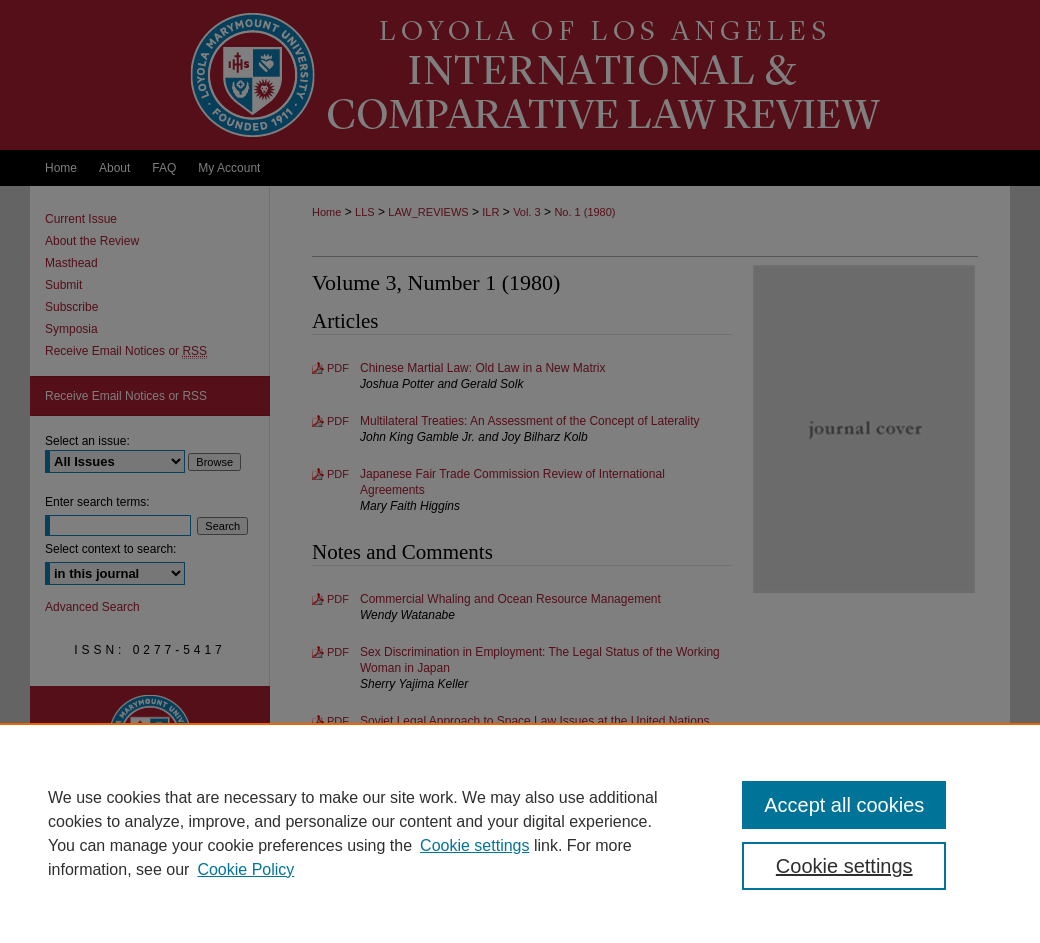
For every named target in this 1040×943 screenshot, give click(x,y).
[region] (520, 833)
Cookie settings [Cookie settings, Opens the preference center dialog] (844, 866)
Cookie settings (474, 845)
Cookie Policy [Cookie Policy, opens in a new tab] (245, 869)
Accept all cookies (844, 805)
